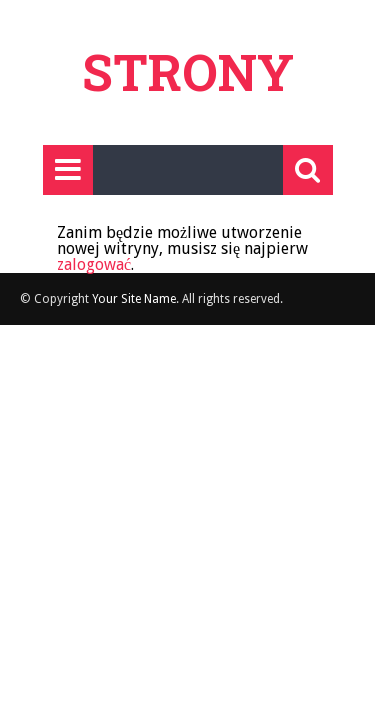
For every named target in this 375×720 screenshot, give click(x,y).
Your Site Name (134, 299)
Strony (188, 72)
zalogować (94, 264)
